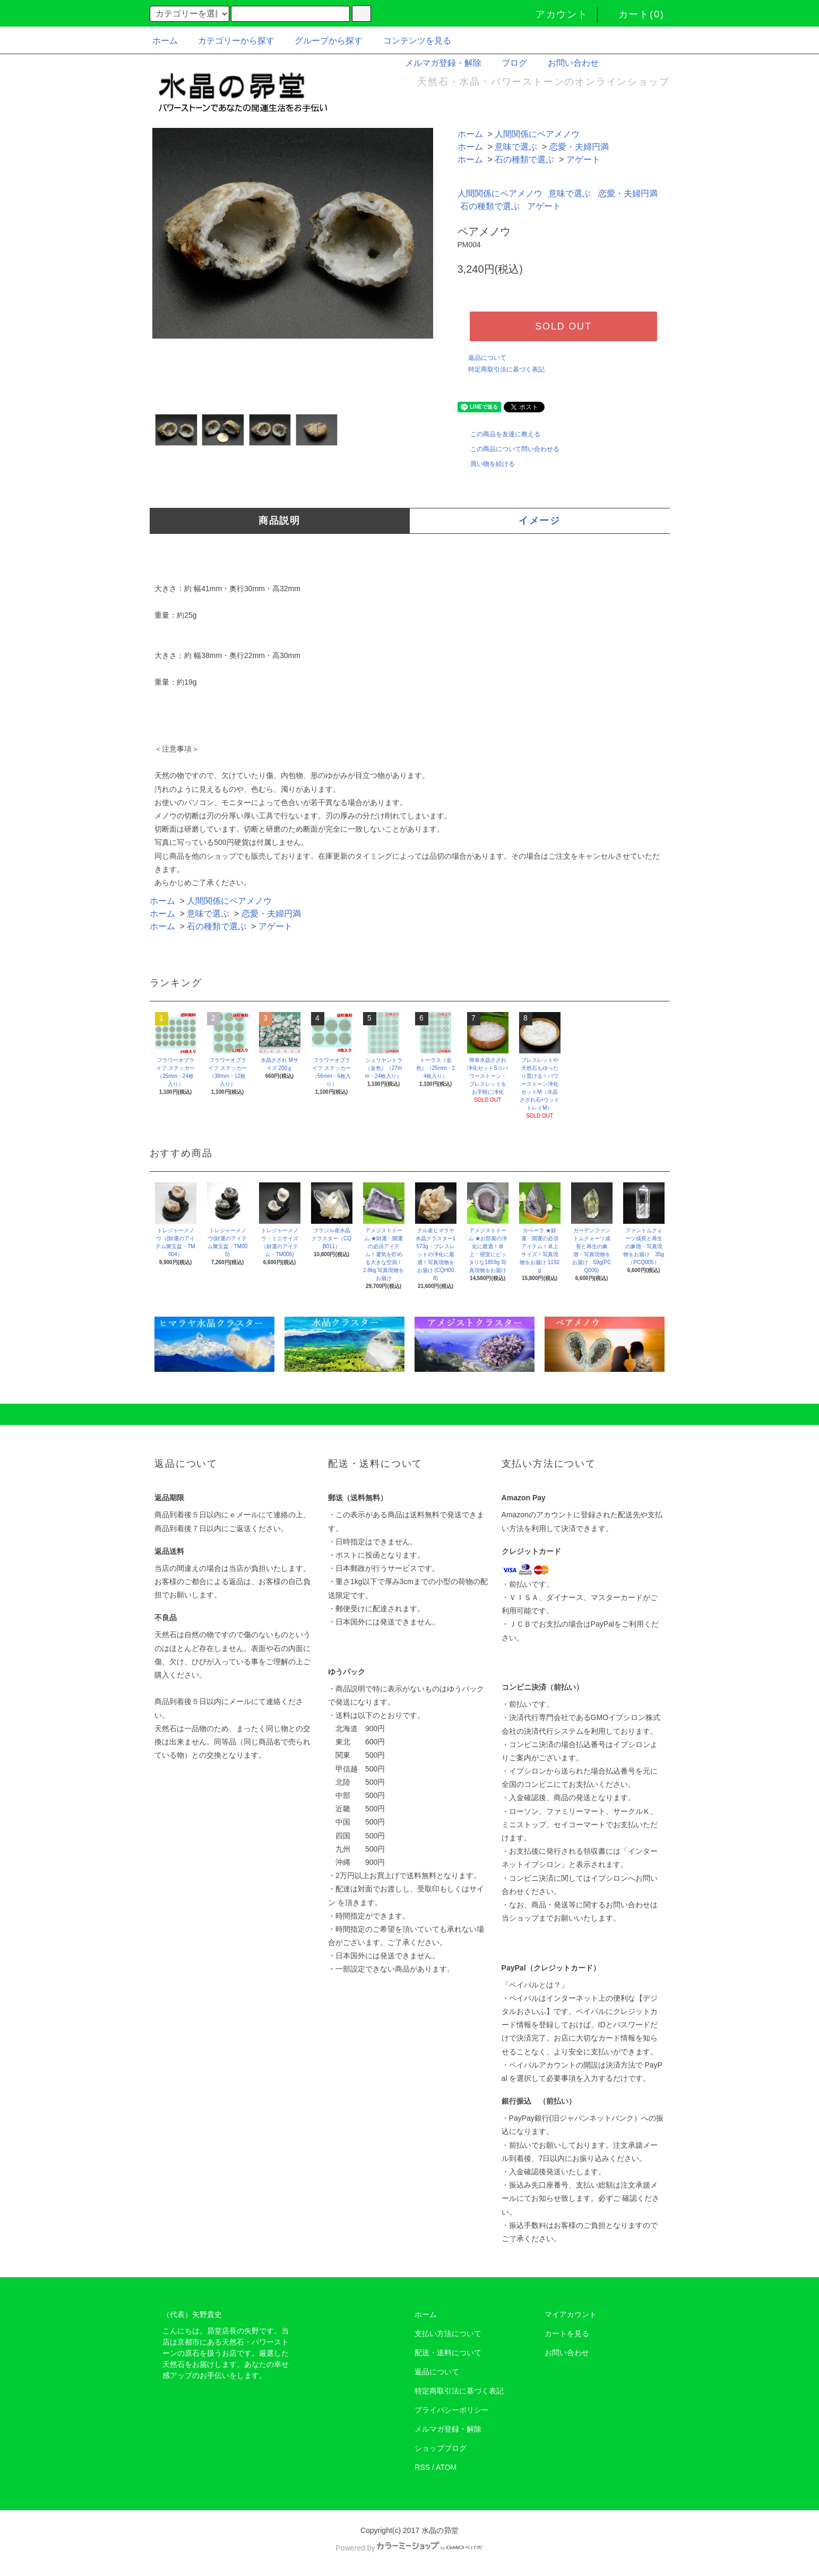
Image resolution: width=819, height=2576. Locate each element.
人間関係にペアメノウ (537, 134)
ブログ (508, 62)
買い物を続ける (486, 464)
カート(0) (635, 14)
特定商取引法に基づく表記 (506, 369)
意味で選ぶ (516, 146)
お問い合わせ (567, 62)
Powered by (410, 2548)
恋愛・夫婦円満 (579, 146)
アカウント (555, 14)
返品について (487, 357)
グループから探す (322, 40)
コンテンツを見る (410, 40)
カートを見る (567, 2333)
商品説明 (279, 520)
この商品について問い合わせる (508, 449)
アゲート (583, 159)
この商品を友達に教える (499, 434)
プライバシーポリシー (452, 2410)
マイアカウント (571, 2314)
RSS (422, 2467)
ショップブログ (441, 2448)
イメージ (540, 520)
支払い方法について (448, 2333)
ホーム (165, 40)
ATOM (446, 2467)
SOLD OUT (563, 326)
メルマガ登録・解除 (436, 62)
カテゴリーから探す (229, 40)
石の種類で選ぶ (524, 159)
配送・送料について (448, 2352)
